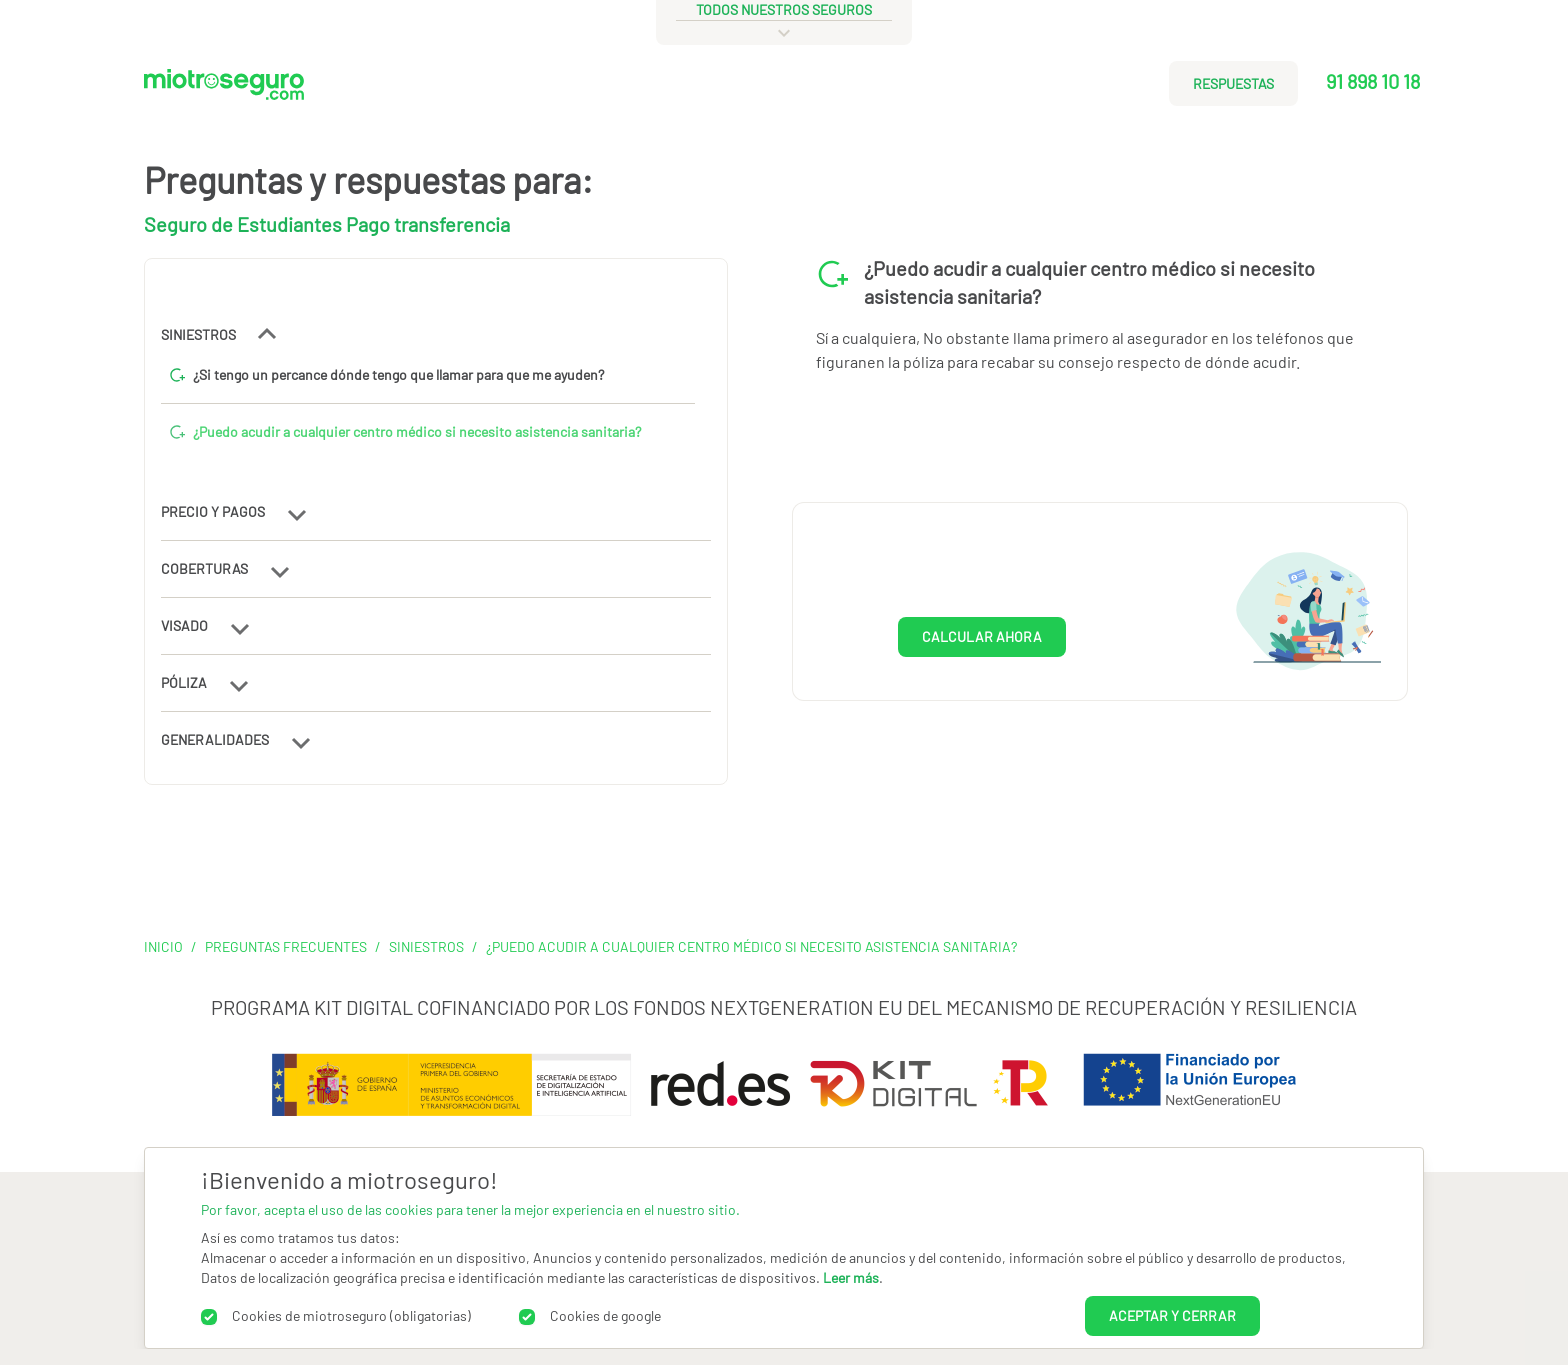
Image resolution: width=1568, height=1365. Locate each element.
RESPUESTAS (1233, 83)
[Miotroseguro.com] (224, 91)
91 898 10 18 (1373, 81)
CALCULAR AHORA (982, 637)
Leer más (851, 1277)
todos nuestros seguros (784, 9)
